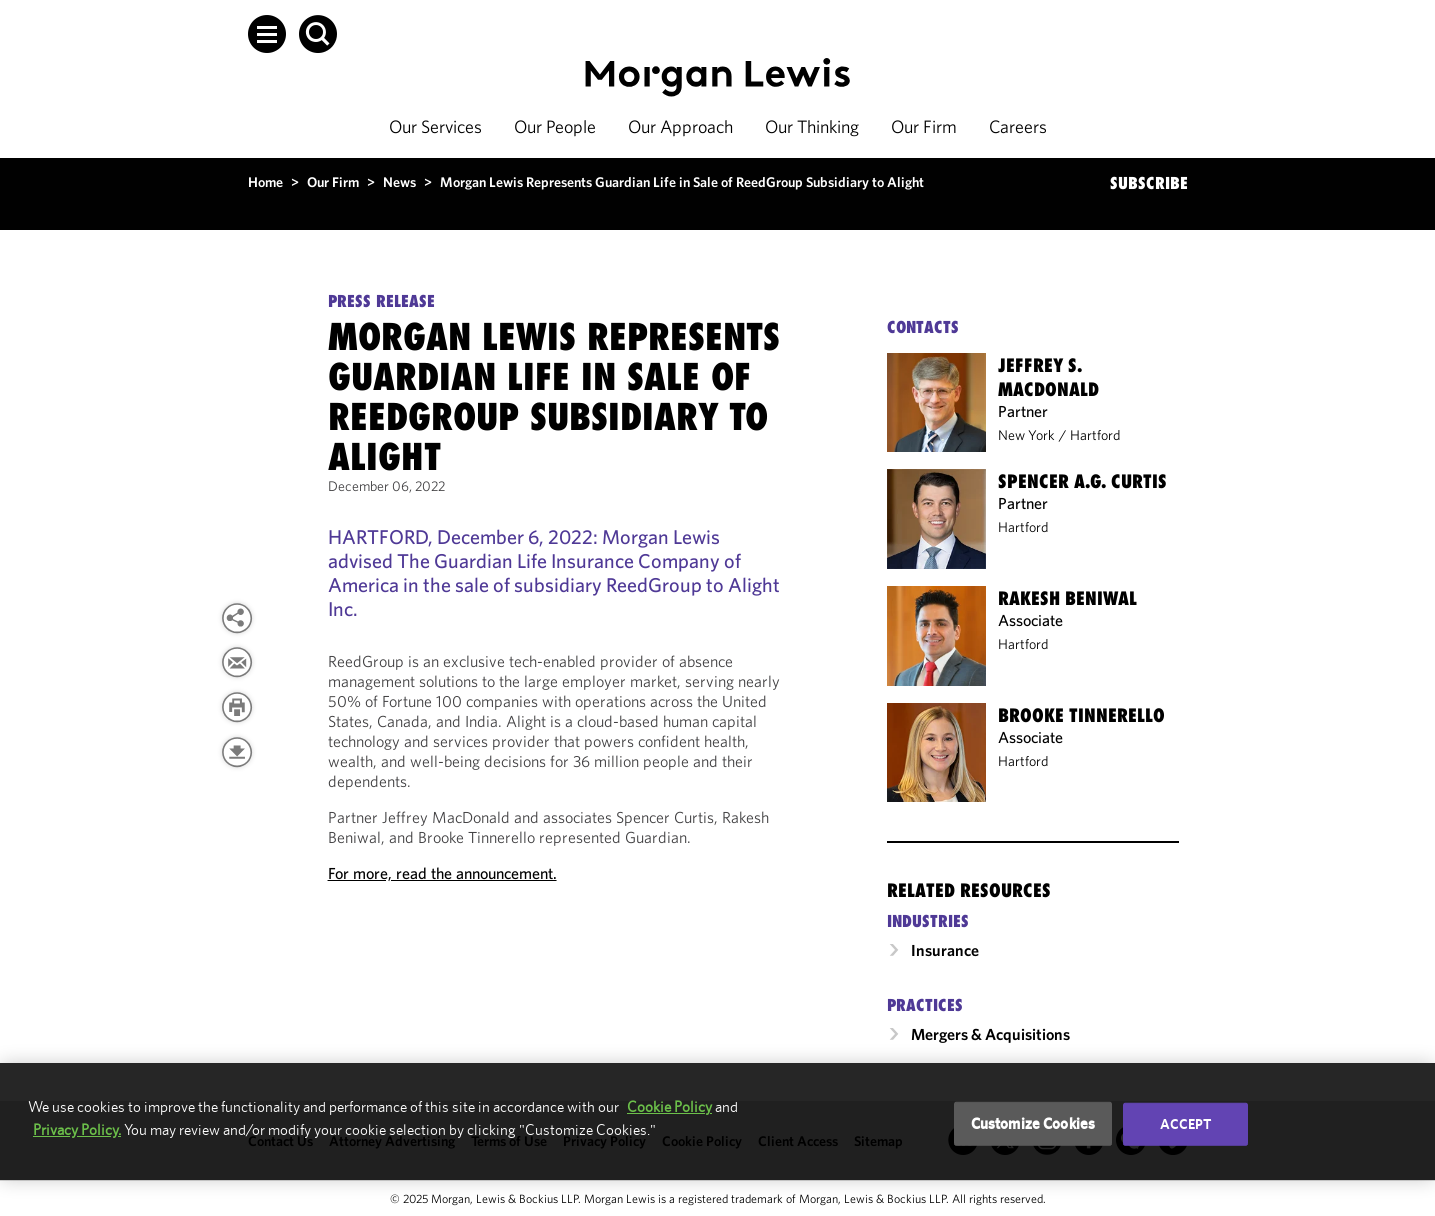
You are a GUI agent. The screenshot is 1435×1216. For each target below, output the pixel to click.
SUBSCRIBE (1149, 183)
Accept (1186, 1124)
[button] (267, 34)
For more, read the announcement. (442, 873)
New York (1026, 435)
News (399, 182)
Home (265, 182)
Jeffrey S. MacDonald (1048, 377)
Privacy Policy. (77, 1129)
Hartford (1095, 435)
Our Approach (680, 126)
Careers (1018, 126)
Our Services (435, 126)
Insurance (945, 950)
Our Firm (924, 126)
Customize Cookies (1033, 1123)
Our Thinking (812, 126)
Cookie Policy (669, 1106)
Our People (555, 126)
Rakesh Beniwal (1067, 598)
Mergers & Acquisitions (990, 1034)
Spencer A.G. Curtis (1082, 481)
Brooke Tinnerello (1081, 715)
